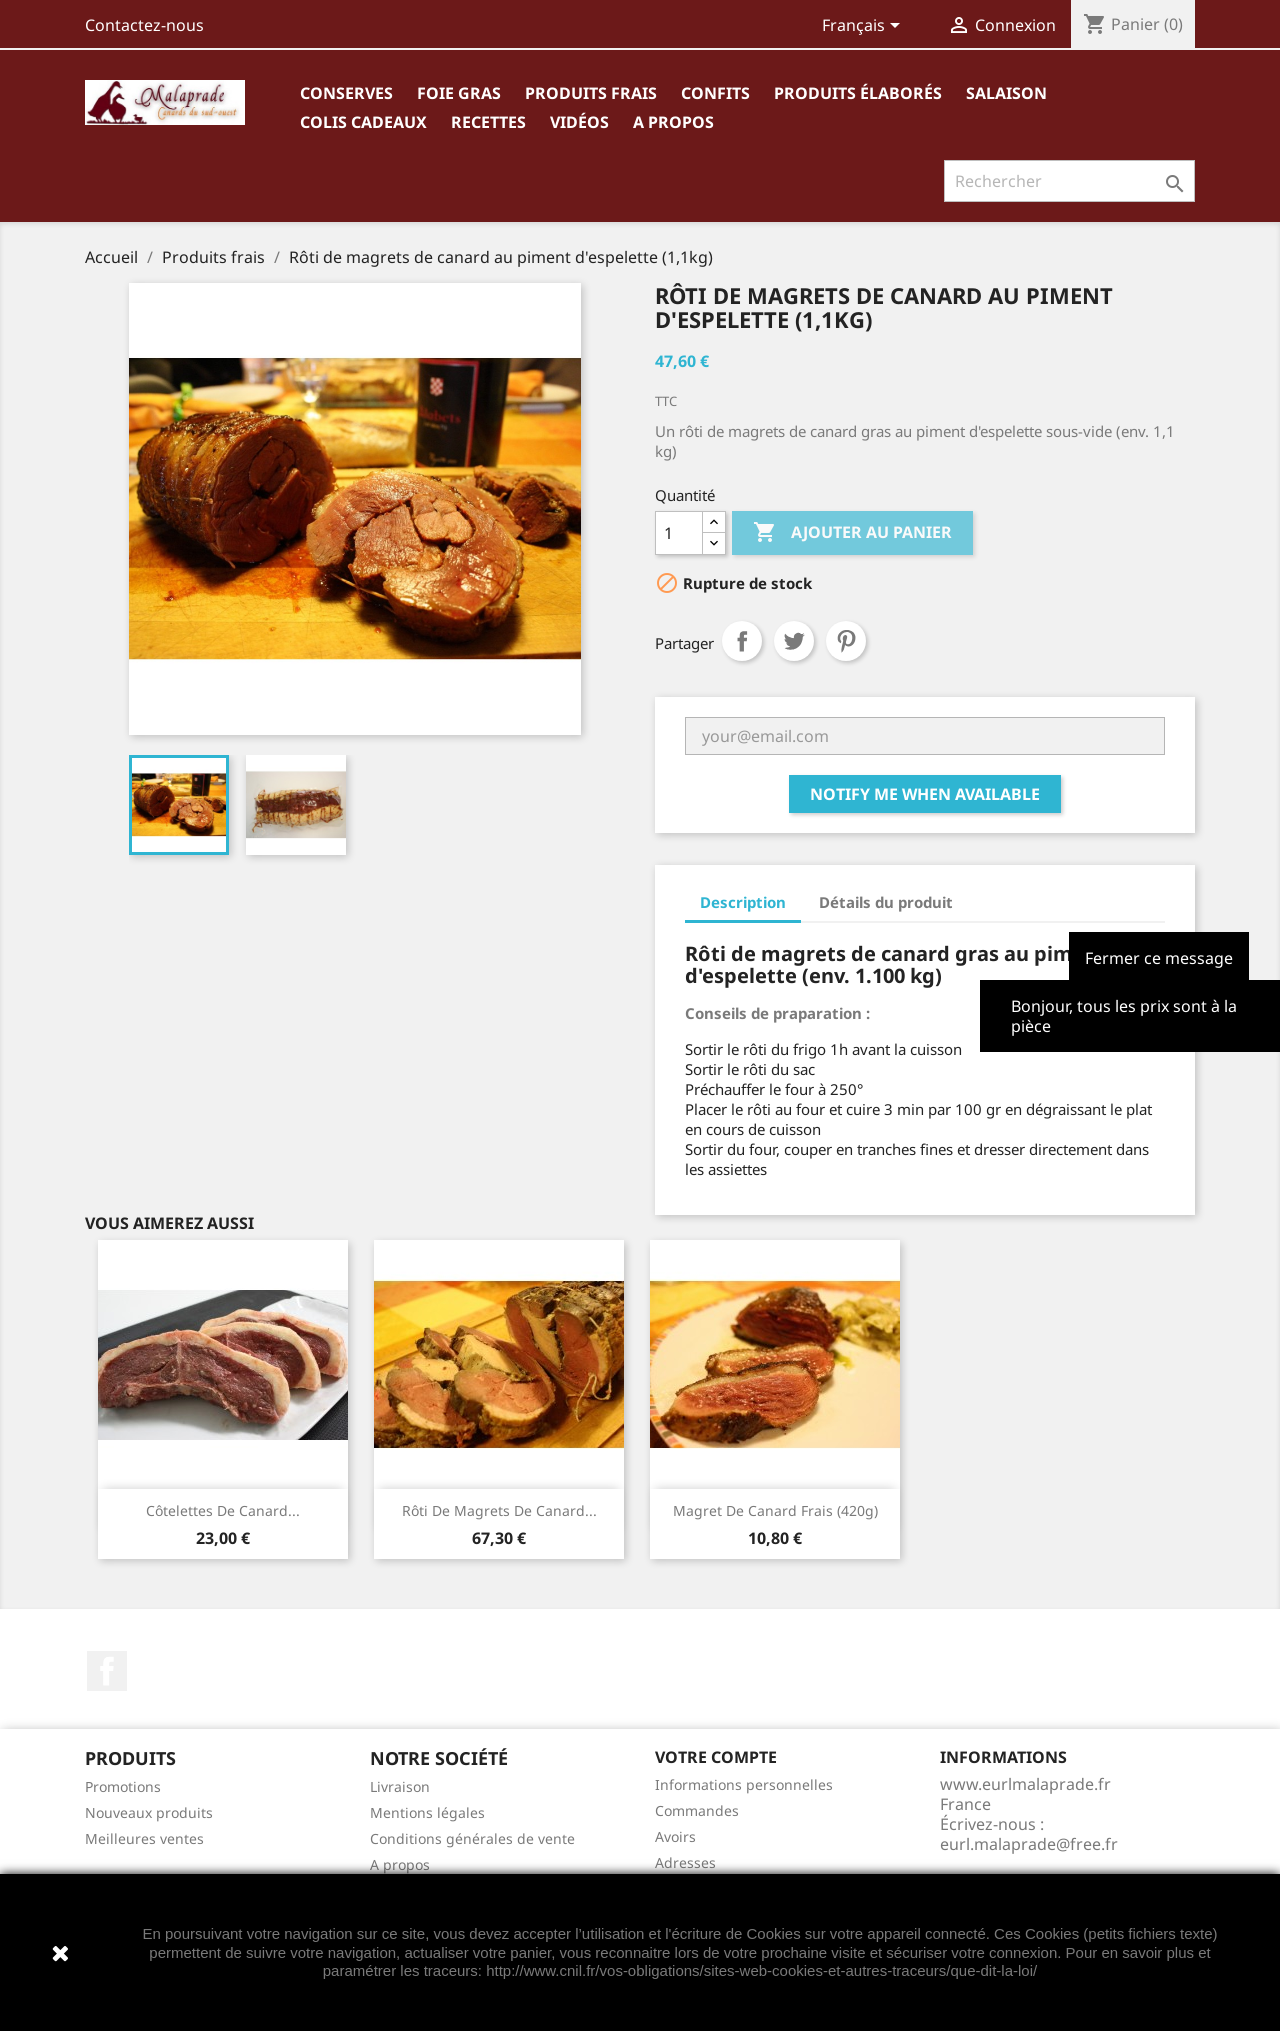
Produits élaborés (858, 93)
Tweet (794, 641)
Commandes (697, 1810)
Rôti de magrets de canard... (499, 1510)
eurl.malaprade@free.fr (1029, 1844)
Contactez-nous (144, 25)
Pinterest (846, 641)
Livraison (400, 1786)
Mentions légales (427, 1812)
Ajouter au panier (852, 533)
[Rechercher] (1069, 181)
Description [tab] (743, 902)
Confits (715, 93)
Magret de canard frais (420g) (775, 1510)
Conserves (346, 93)
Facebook (107, 1671)
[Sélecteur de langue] (864, 27)
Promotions (123, 1786)
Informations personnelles (744, 1784)
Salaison (1006, 93)
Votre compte (716, 1757)
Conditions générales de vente (472, 1838)
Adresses (685, 1862)
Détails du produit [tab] (886, 902)
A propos (673, 122)
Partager (742, 641)
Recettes (488, 122)
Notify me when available (925, 794)
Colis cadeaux (363, 122)
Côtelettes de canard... (223, 1510)
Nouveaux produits (149, 1812)
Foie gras (459, 93)
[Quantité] (679, 533)
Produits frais (591, 93)
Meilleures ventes (144, 1838)
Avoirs (675, 1836)
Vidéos (579, 122)
